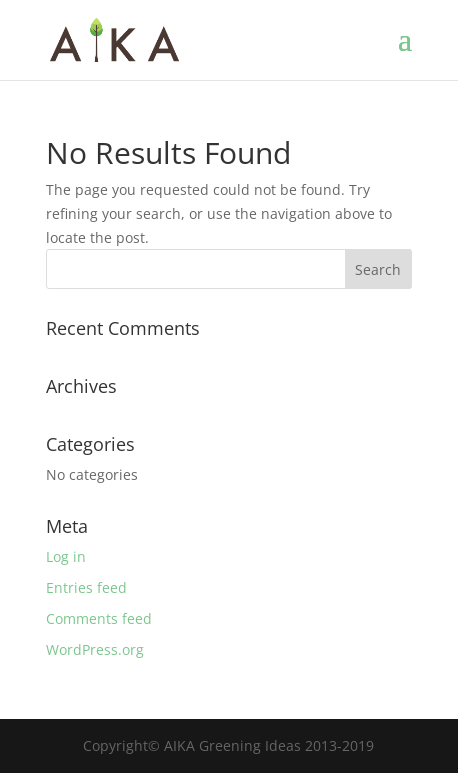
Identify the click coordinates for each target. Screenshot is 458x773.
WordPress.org (95, 649)
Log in (66, 556)
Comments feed (99, 618)
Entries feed (86, 587)
